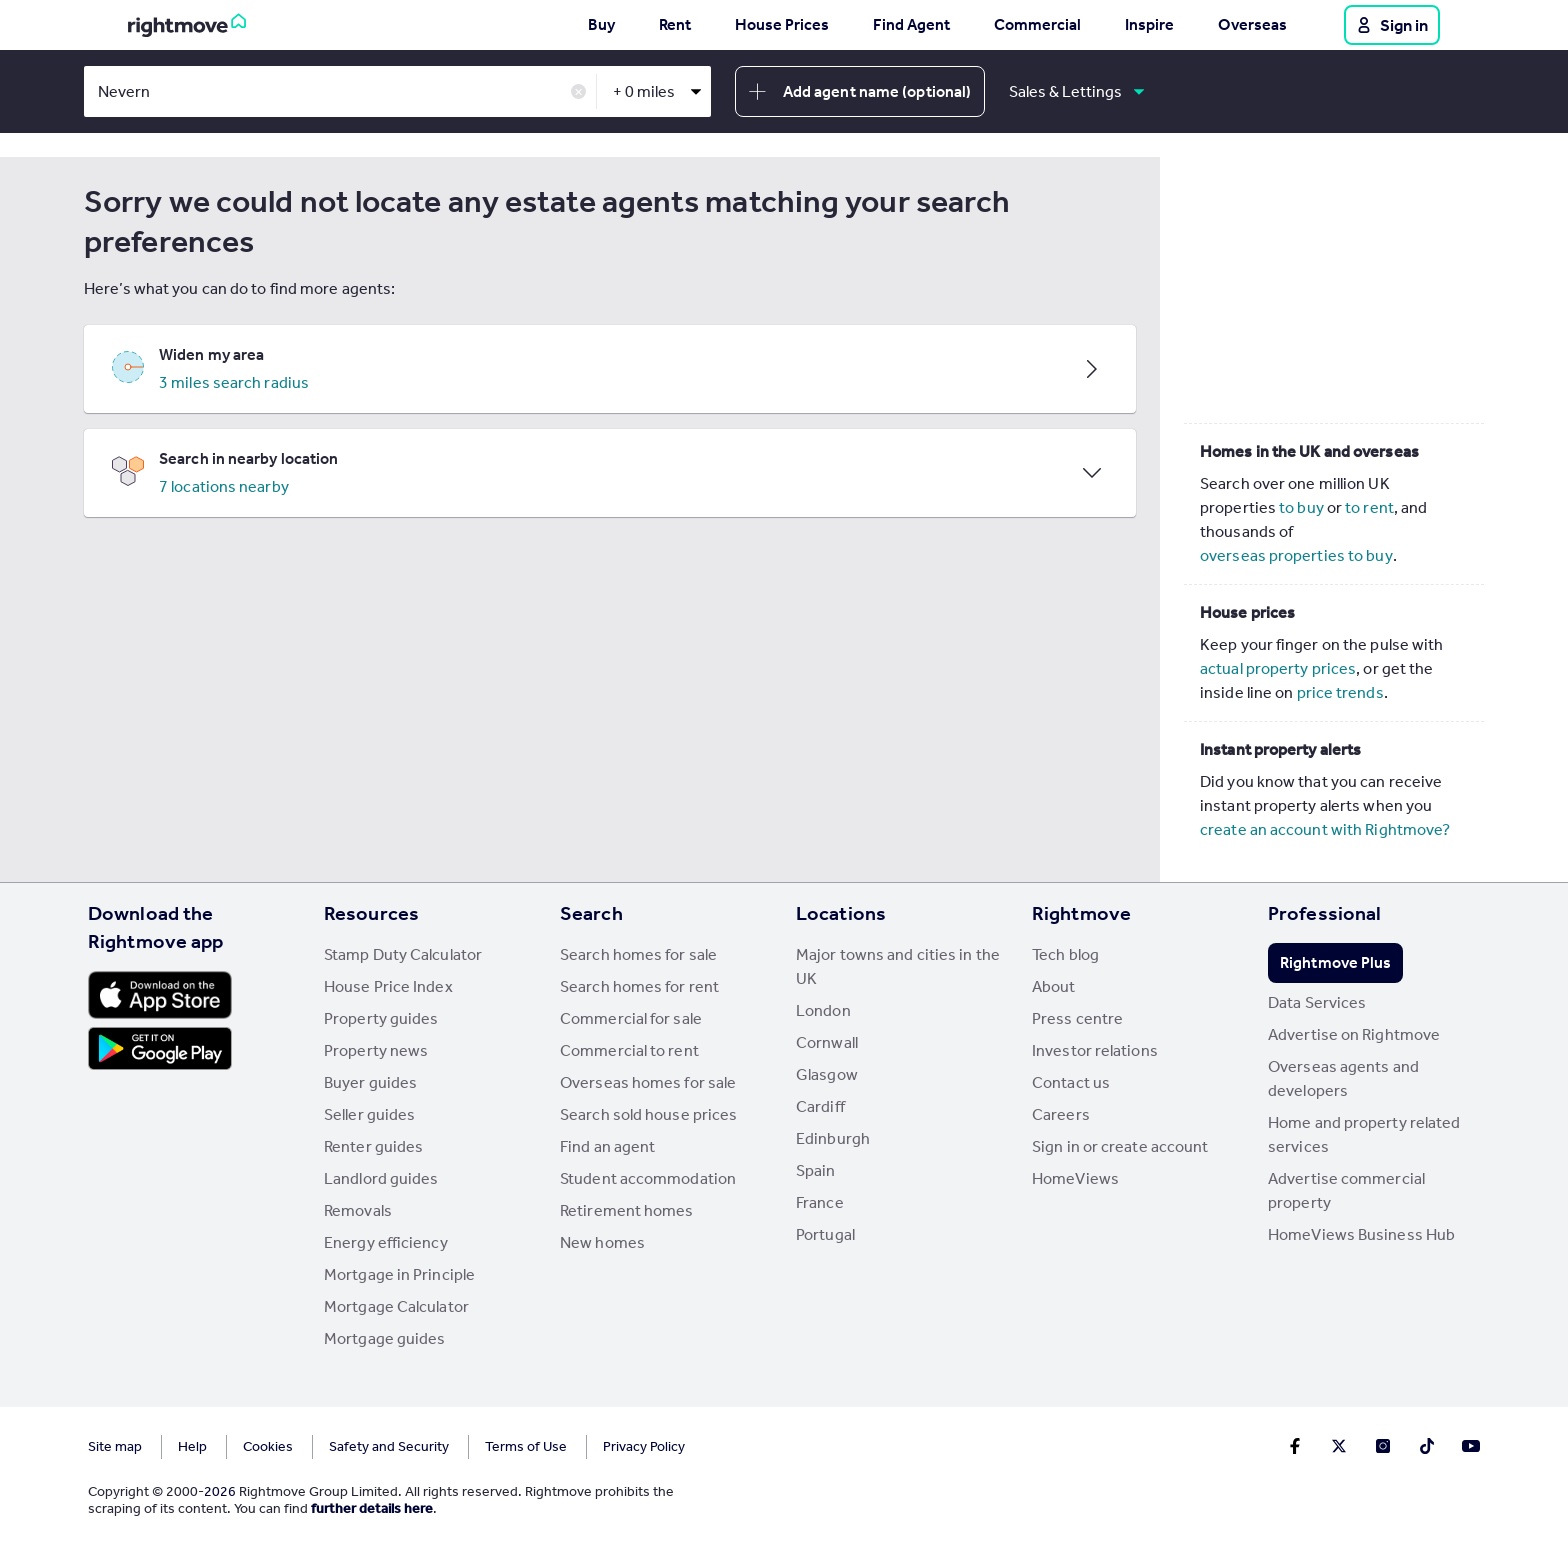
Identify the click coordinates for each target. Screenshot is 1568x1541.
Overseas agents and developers (1343, 1078)
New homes (602, 1242)
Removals (358, 1210)
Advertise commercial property (1346, 1190)
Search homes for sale (638, 954)
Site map (115, 1446)
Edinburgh (833, 1138)
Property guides (381, 1018)
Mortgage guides (385, 1338)
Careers (1061, 1114)
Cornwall (827, 1042)
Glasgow (827, 1074)
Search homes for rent (639, 986)
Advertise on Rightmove (1354, 1034)
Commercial (1037, 24)
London (823, 1010)
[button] (610, 369)
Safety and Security (389, 1446)
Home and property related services (1364, 1134)
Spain (816, 1170)
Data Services (1317, 1002)
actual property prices (1278, 668)
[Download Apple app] (160, 995)
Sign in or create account (1120, 1146)
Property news (376, 1050)
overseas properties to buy (1296, 555)
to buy (1301, 507)
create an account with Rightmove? (1325, 829)
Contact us (1071, 1082)
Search (591, 913)
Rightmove (1081, 913)
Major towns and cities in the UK (898, 966)
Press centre (1077, 1018)
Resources (371, 913)
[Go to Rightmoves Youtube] (1471, 1446)
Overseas (1252, 24)
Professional (1324, 913)
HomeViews (1075, 1178)
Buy (601, 24)
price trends (1340, 692)
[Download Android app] (160, 1051)
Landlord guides (381, 1178)
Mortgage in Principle (399, 1274)
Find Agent (911, 24)
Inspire (1149, 24)
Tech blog (1065, 954)
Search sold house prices (648, 1114)
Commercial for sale (631, 1018)
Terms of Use (526, 1446)
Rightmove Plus (1335, 962)
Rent (675, 24)
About (1054, 986)
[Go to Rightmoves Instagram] (1383, 1446)
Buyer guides (370, 1082)
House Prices (782, 24)
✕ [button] (578, 92)
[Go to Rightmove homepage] (187, 25)
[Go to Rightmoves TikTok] (1427, 1446)
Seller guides (369, 1114)
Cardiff (820, 1106)
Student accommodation (648, 1178)
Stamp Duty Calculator (403, 954)
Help (192, 1446)
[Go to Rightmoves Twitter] (1339, 1446)
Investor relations (1095, 1050)
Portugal (825, 1234)
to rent (1369, 507)
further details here (372, 1508)
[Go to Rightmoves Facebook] (1295, 1446)
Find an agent (607, 1146)
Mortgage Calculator (396, 1306)
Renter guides (373, 1146)
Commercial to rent (629, 1050)
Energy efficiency (386, 1242)
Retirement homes (627, 1210)
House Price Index (388, 986)
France (820, 1202)
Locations (841, 913)
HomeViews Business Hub (1361, 1234)
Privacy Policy (644, 1446)
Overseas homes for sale (648, 1082)
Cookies (268, 1446)
